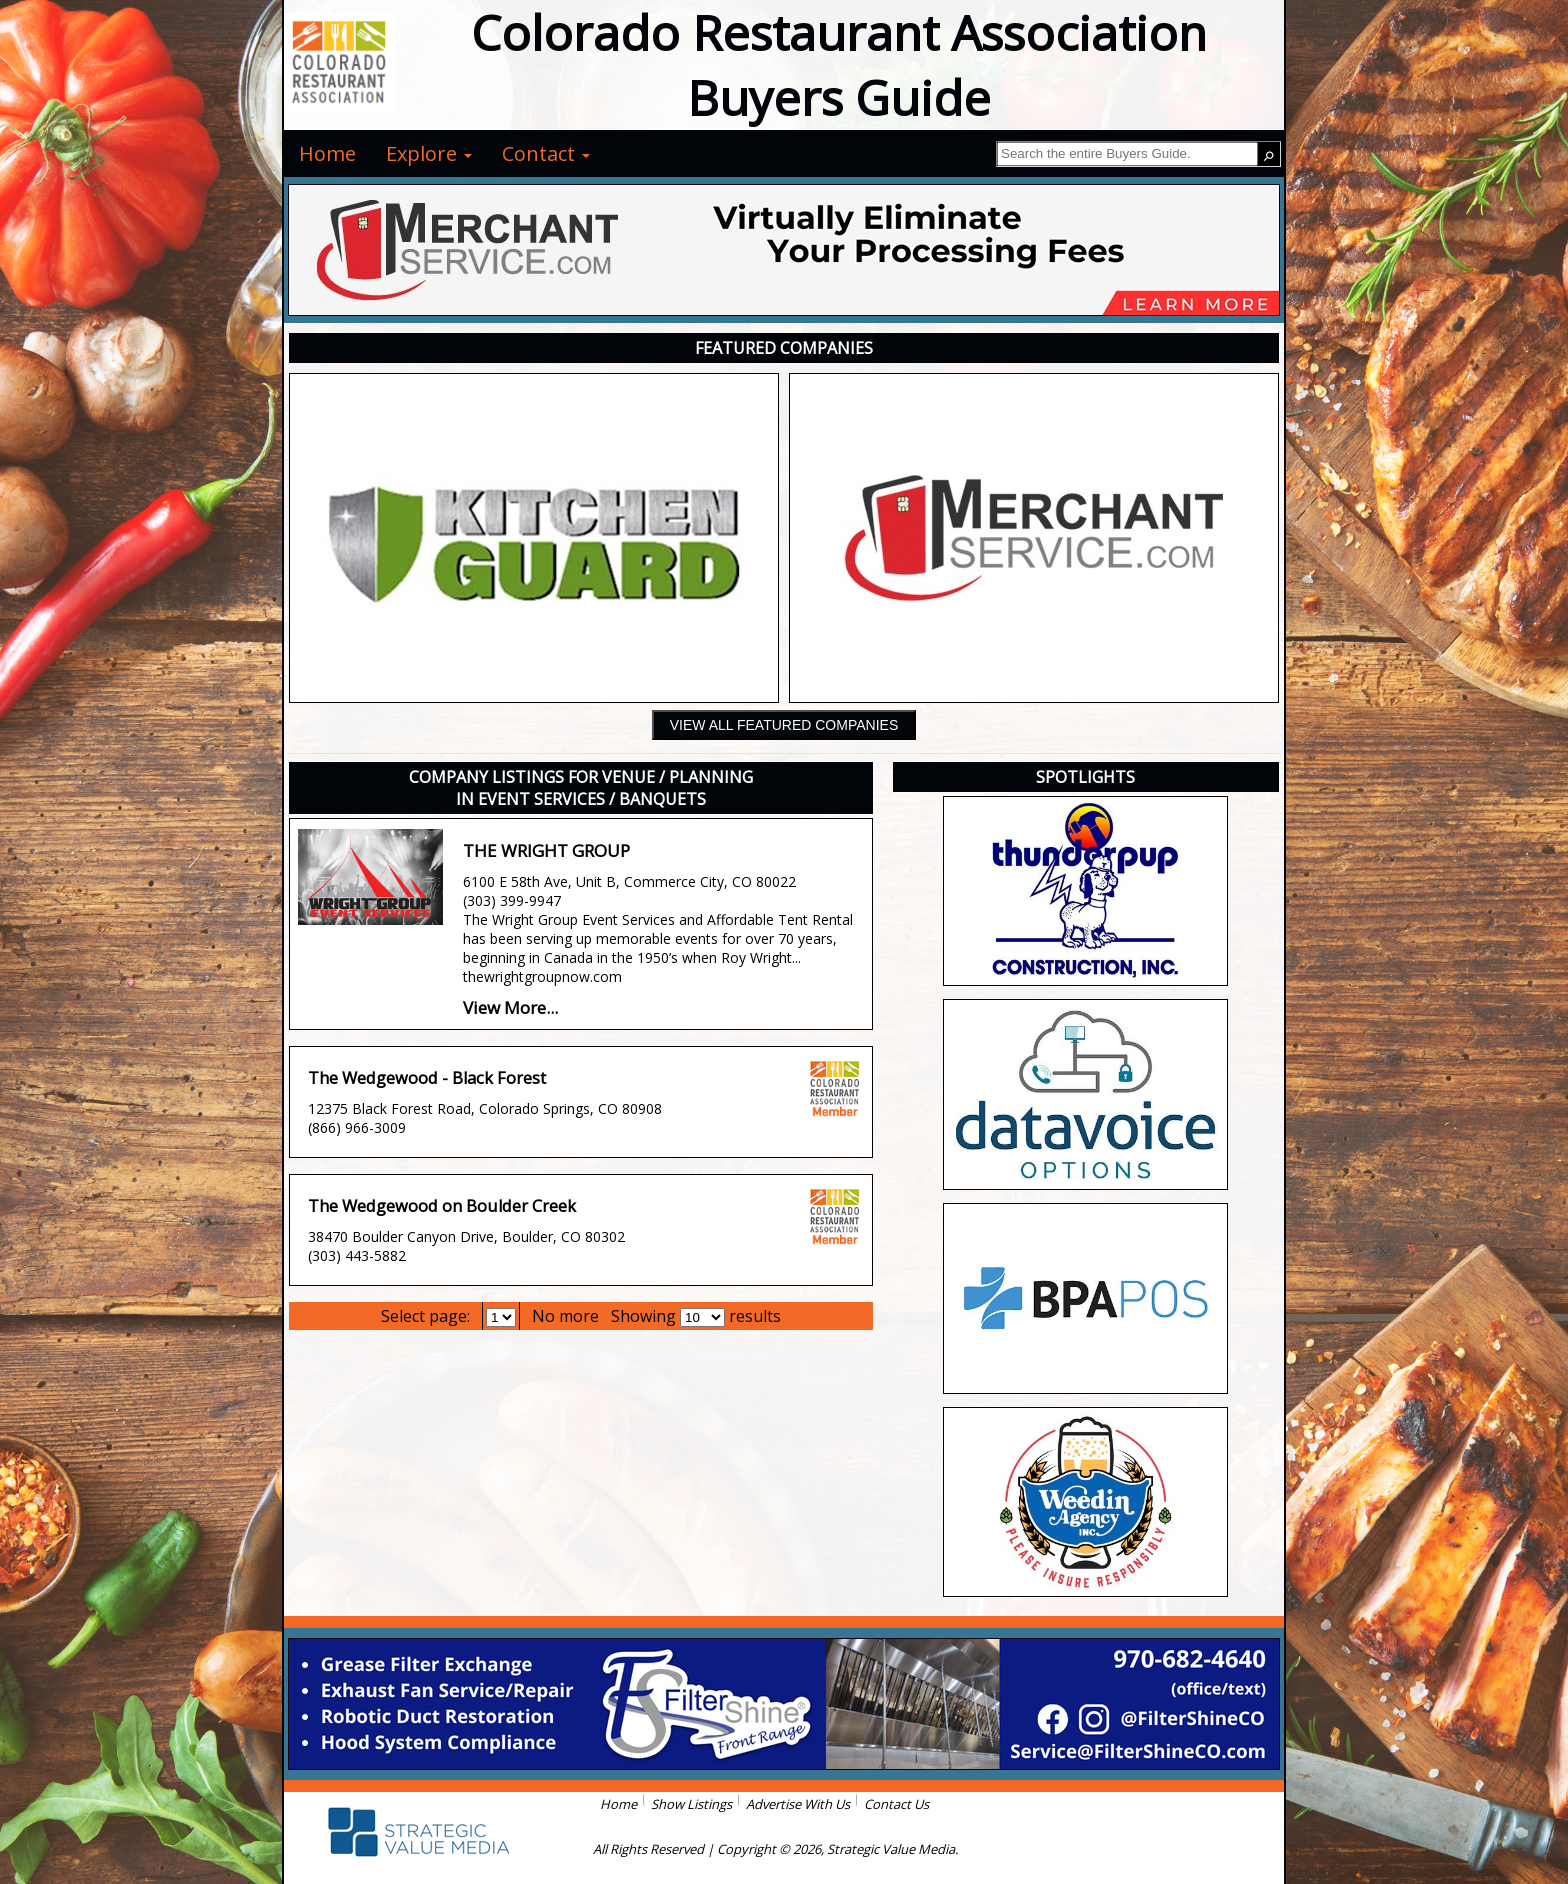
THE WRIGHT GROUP (546, 850)
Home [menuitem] (327, 153)
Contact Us (896, 1804)
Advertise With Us (798, 1804)
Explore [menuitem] (429, 153)
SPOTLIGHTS (1085, 777)
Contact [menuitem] (546, 153)
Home (618, 1804)
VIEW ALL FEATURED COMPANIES (784, 725)
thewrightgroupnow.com (542, 976)
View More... (510, 1007)
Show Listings (691, 1804)
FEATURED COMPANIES (784, 348)
